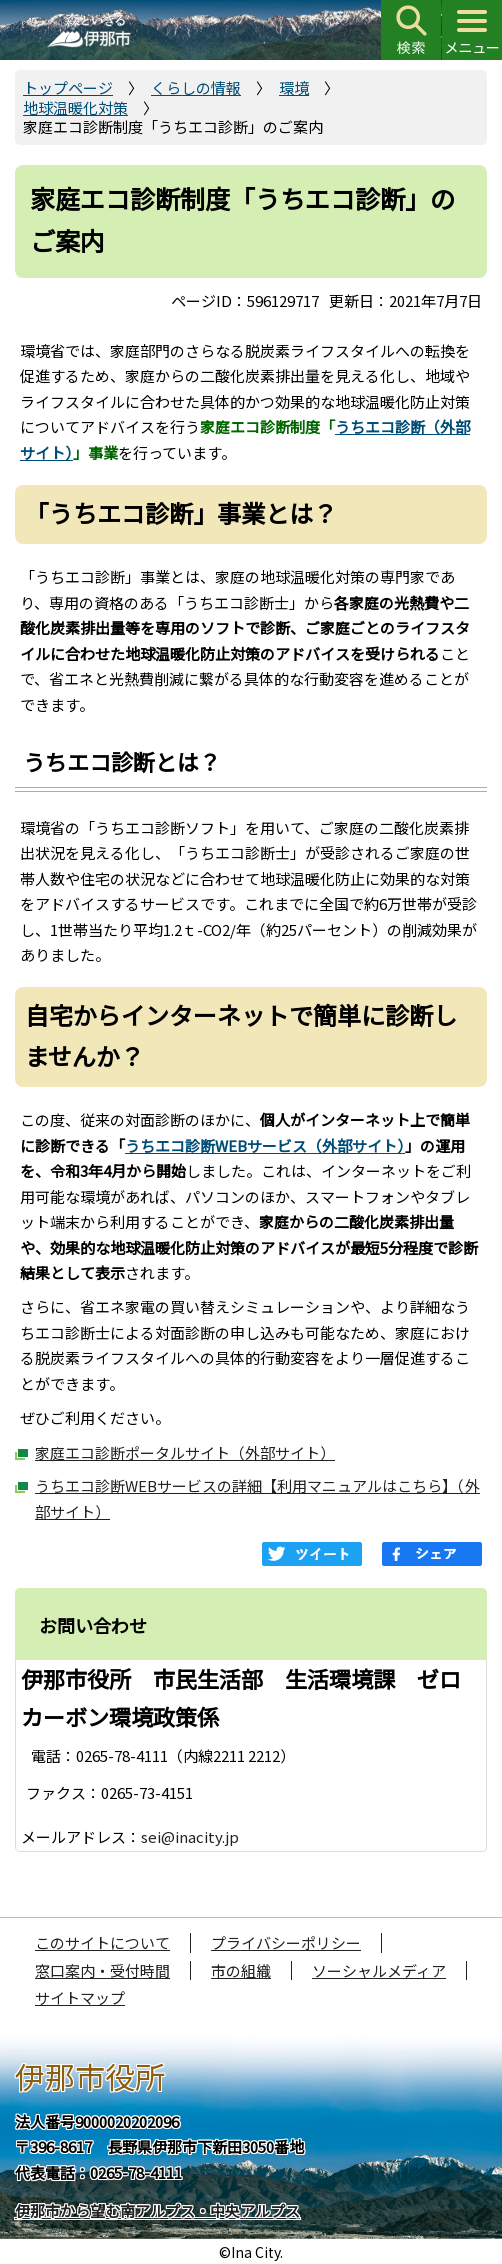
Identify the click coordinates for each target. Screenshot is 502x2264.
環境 (294, 87)
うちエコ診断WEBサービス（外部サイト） (265, 1145)
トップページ (68, 87)
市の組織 (241, 1970)
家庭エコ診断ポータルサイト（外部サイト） (185, 1452)
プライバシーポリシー (286, 1942)
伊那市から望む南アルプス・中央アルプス (157, 2210)
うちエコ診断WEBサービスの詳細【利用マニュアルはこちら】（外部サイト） (257, 1498)
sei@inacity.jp (190, 1836)
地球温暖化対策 (75, 107)
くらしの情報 (196, 87)
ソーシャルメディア (379, 1970)
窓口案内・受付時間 (102, 1970)
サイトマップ (80, 1997)
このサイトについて (102, 1942)
